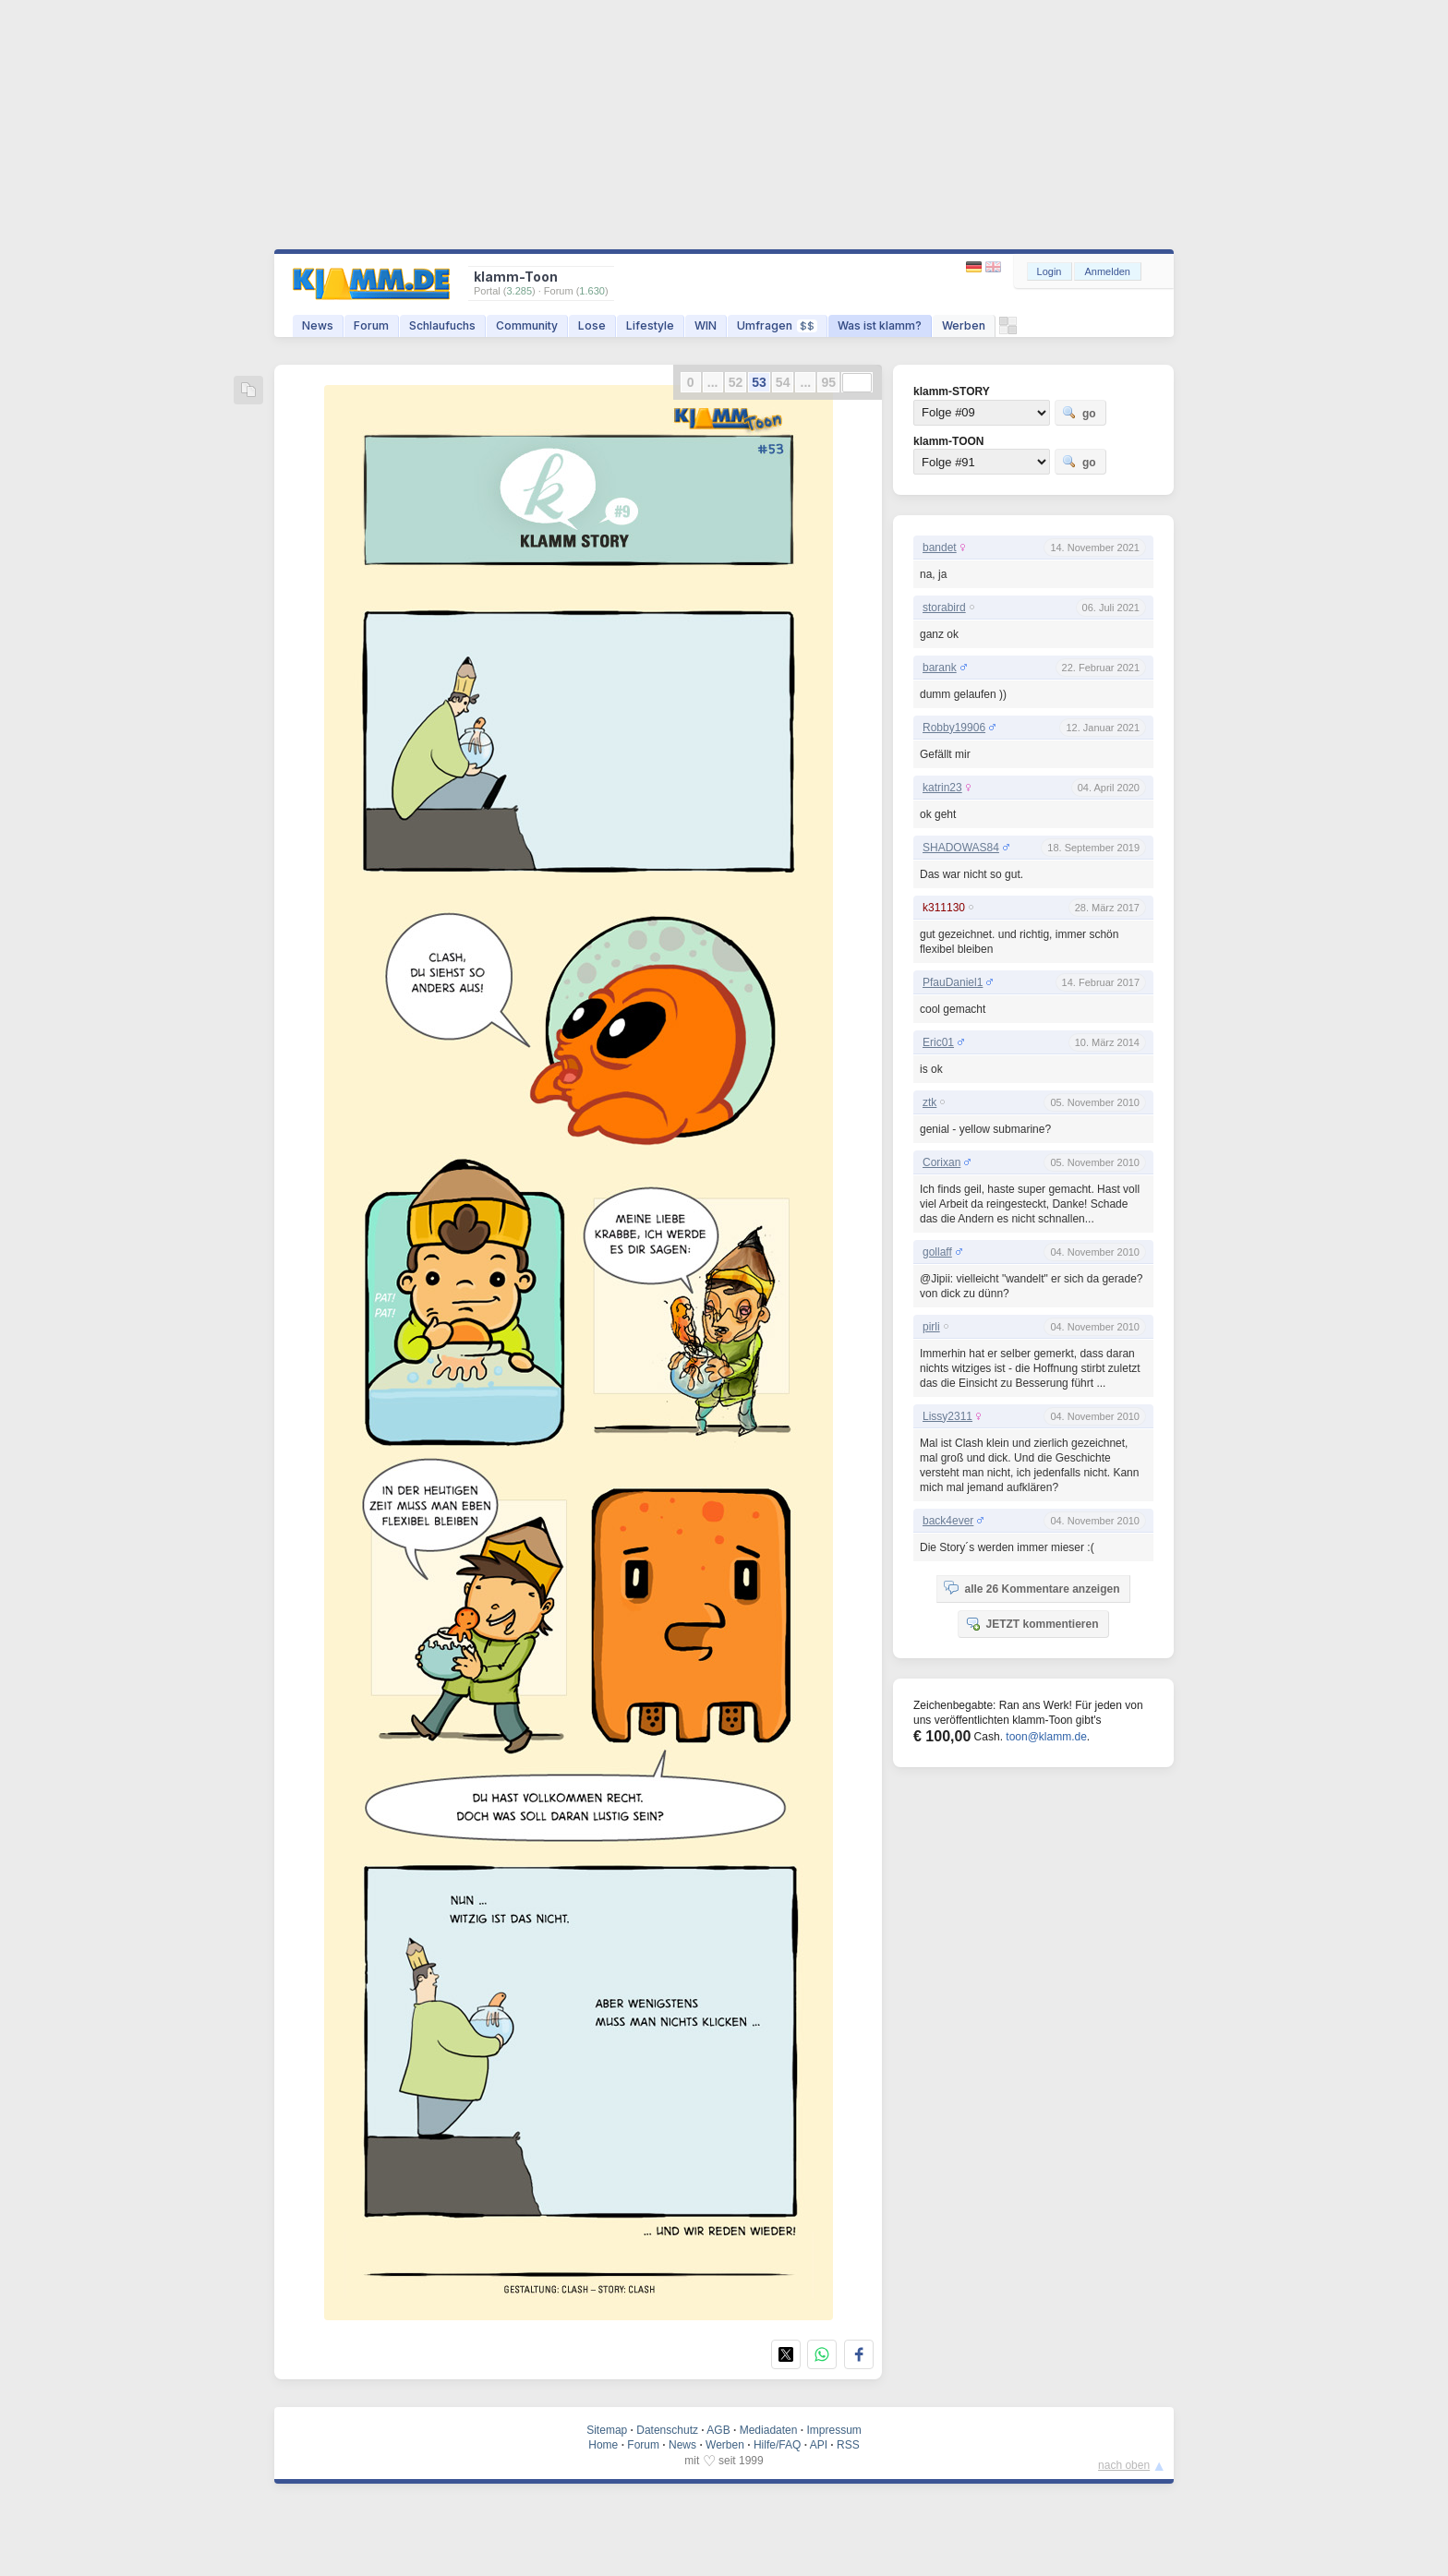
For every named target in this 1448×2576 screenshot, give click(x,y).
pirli (931, 1326)
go (1079, 412)
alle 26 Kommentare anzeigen (1031, 1588)
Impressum (833, 2430)
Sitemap (606, 2430)
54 (783, 382)
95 (828, 382)
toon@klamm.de (1046, 1736)
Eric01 (938, 1042)
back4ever (948, 1520)
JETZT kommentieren (1031, 1623)
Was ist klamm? (880, 325)
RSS (848, 2444)
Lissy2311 (947, 1416)
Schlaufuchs (442, 325)
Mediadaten (769, 2430)
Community (527, 325)
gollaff (937, 1252)
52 (736, 382)
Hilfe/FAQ (777, 2444)
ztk (929, 1102)
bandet (940, 547)
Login (1049, 271)
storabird (944, 607)
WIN (705, 325)
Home (603, 2444)
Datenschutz (667, 2430)
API (818, 2444)
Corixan (941, 1162)
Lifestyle (650, 325)
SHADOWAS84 (961, 847)
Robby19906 (954, 727)
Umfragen (777, 325)
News (317, 325)
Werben (963, 325)
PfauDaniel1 (953, 982)
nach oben (1124, 2465)
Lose (592, 325)
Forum (371, 325)
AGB (718, 2430)
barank (940, 667)
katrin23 (942, 787)
